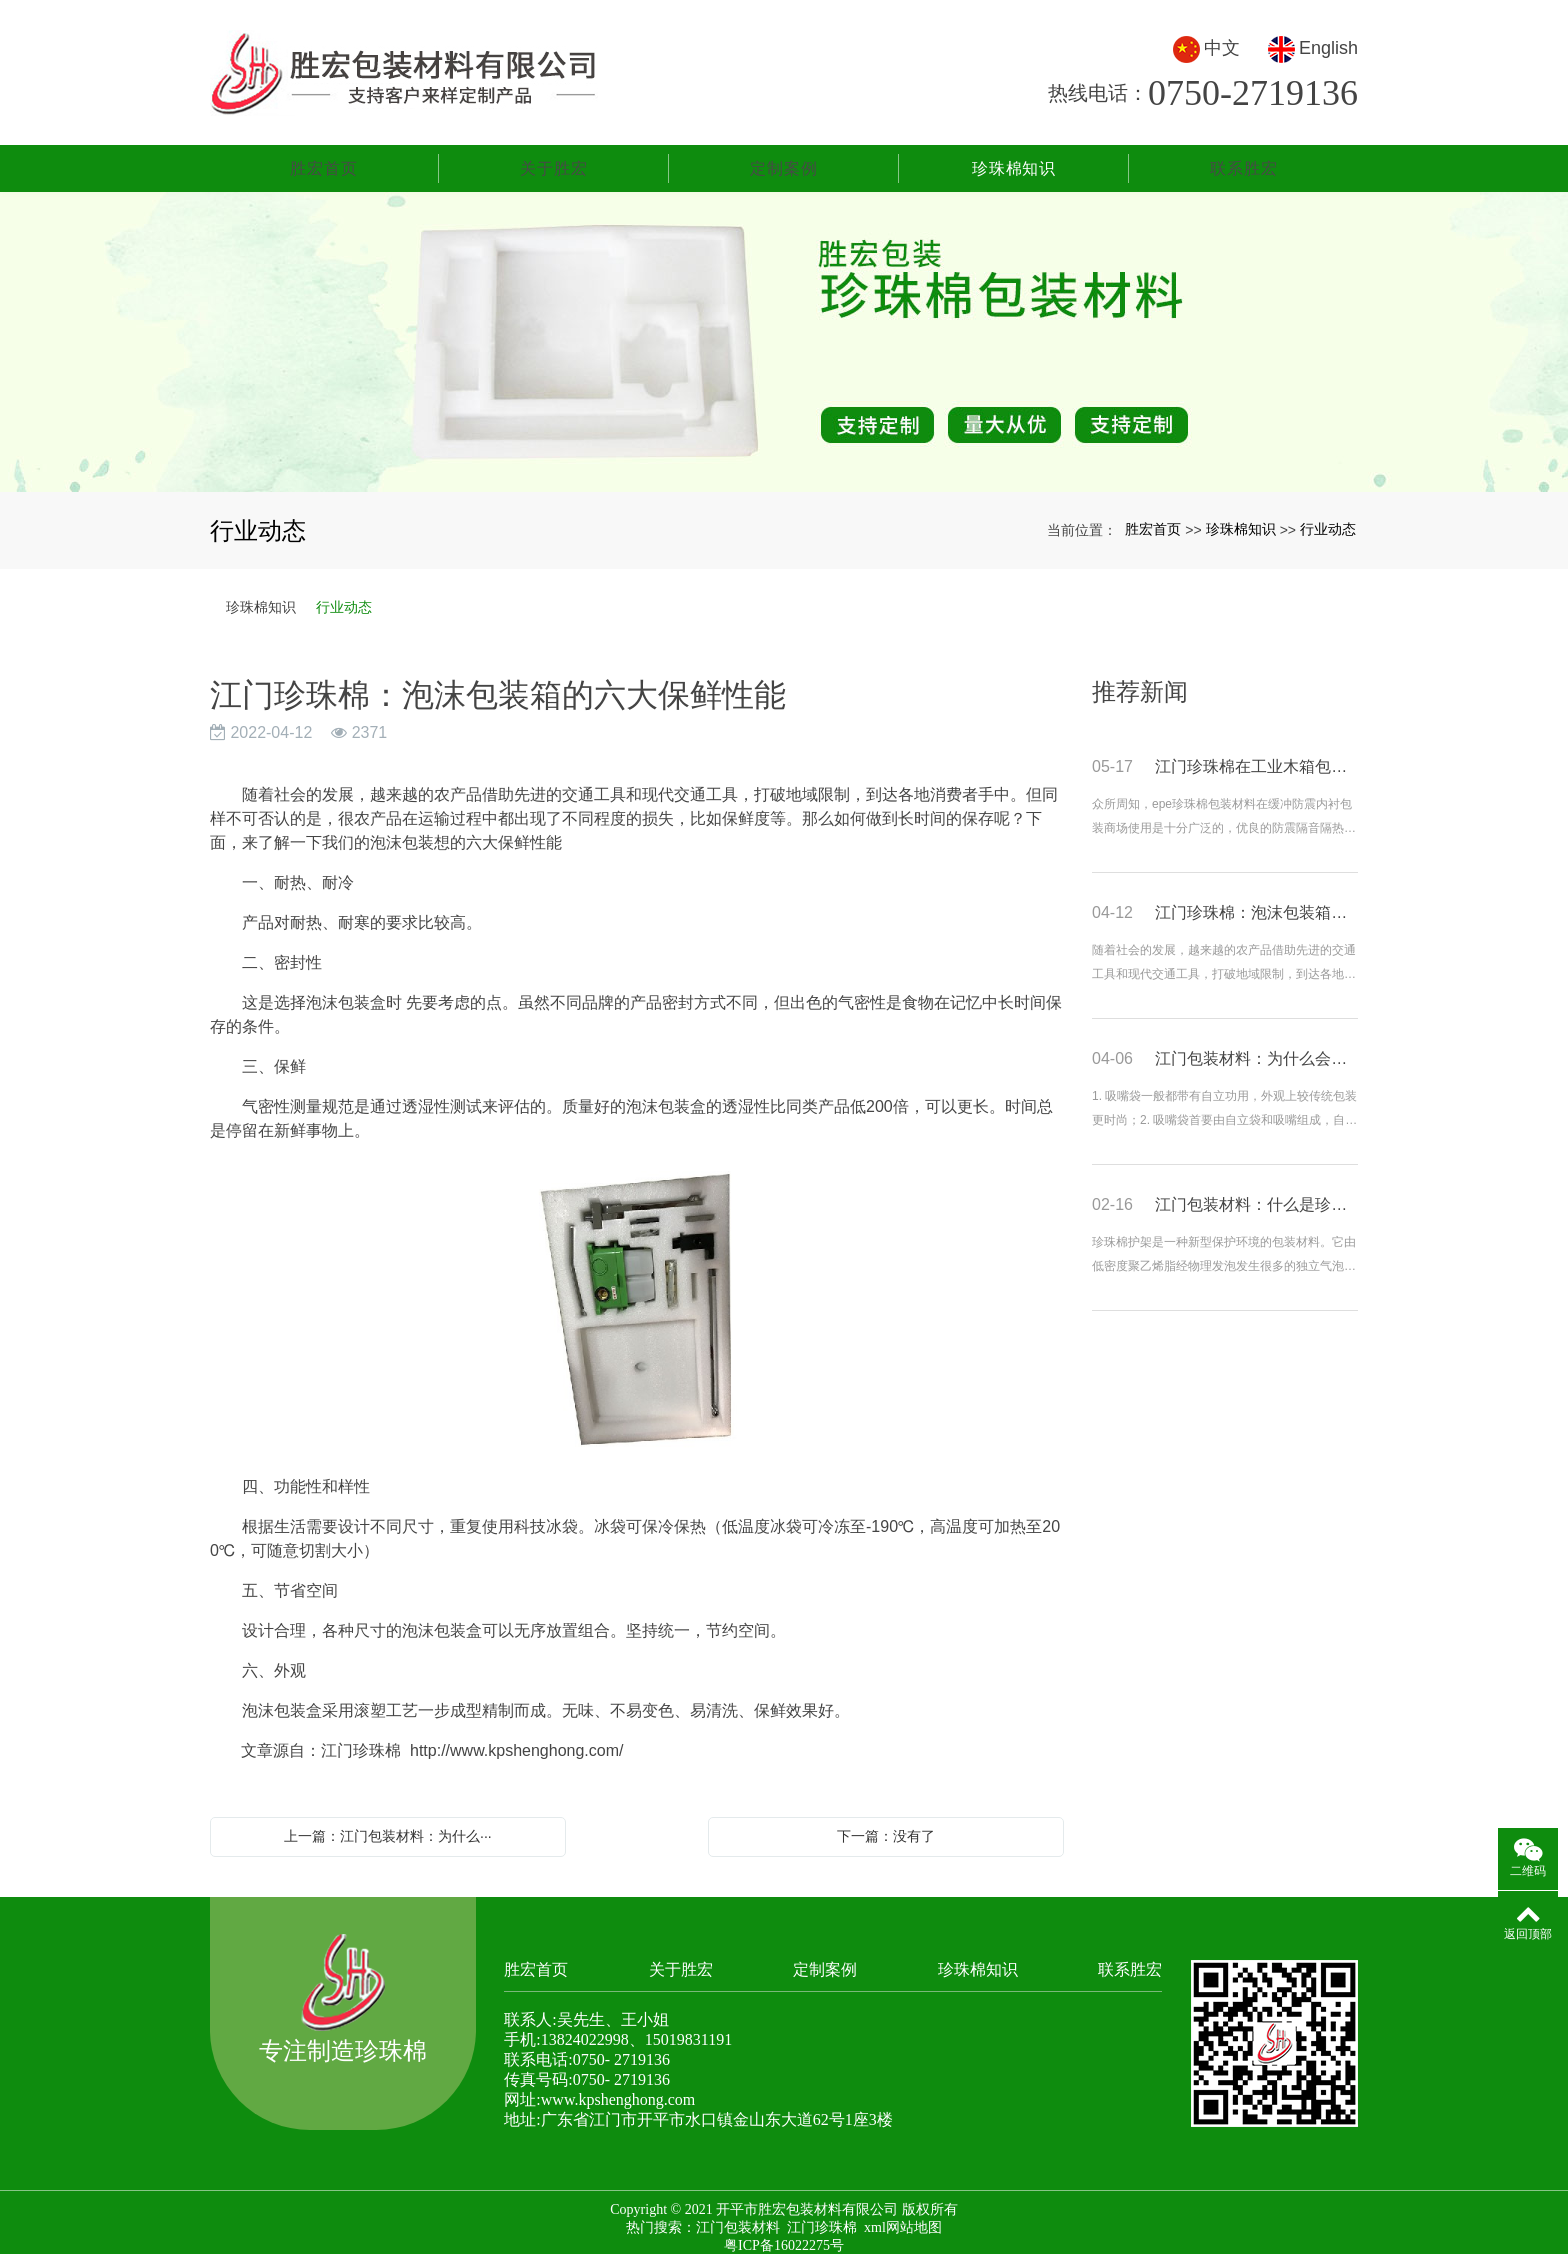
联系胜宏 (1243, 157)
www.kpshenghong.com (618, 2088)
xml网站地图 (903, 2216)
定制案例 (783, 157)
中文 (1206, 43)
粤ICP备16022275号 (784, 2234)
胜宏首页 (323, 157)
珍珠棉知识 (1014, 157)
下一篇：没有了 (886, 1825)
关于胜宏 (553, 157)
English (1313, 43)
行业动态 (1328, 518)
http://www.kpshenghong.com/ (516, 1739)
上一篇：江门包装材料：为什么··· (388, 1825)
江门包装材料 (738, 2216)
